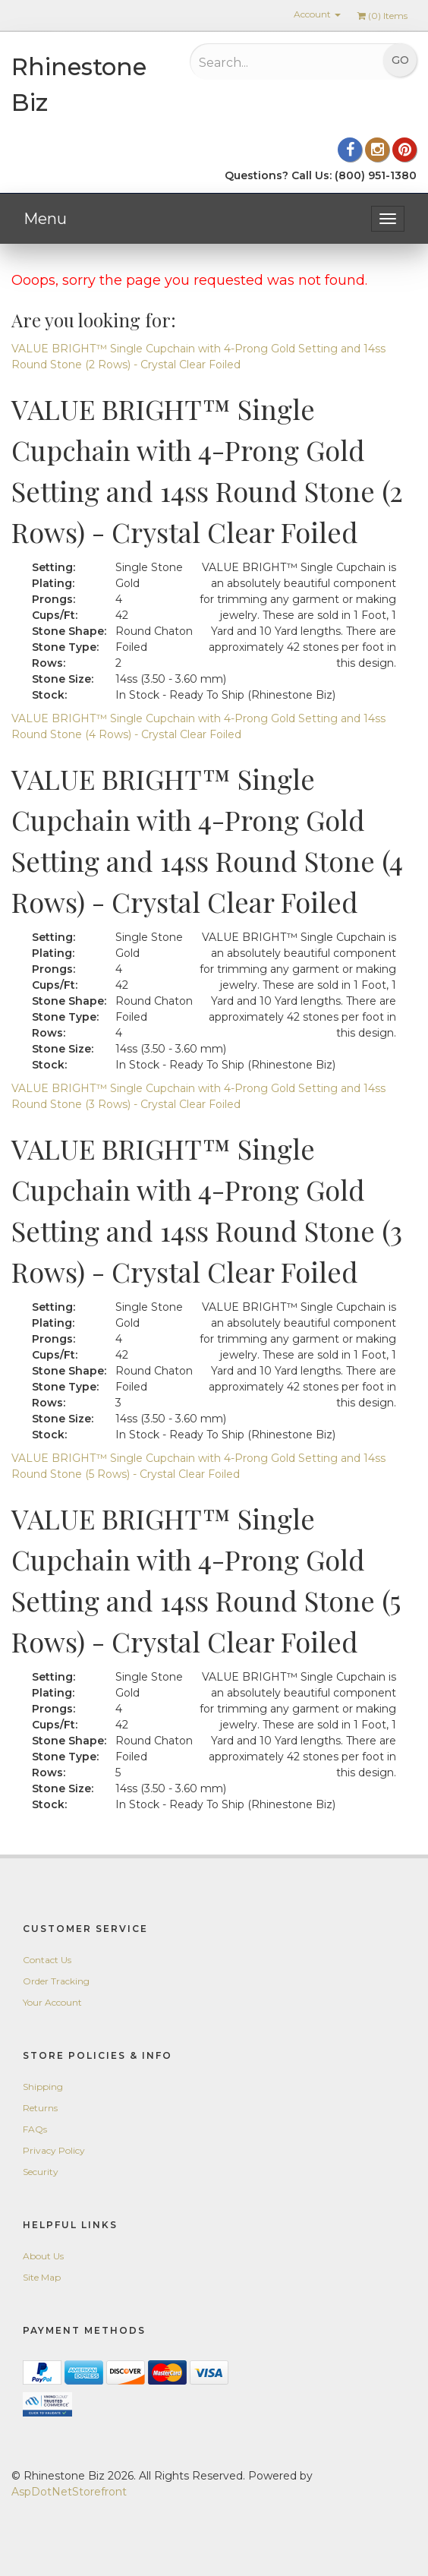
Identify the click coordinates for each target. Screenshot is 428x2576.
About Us (43, 2256)
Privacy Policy (54, 2150)
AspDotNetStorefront (69, 2492)
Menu (45, 219)
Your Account (52, 2002)
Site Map (42, 2277)
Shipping (43, 2086)
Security (40, 2171)
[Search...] (269, 62)
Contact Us (47, 1959)
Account (317, 14)
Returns (40, 2108)
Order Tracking (56, 1981)
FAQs (35, 2129)
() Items (382, 15)
